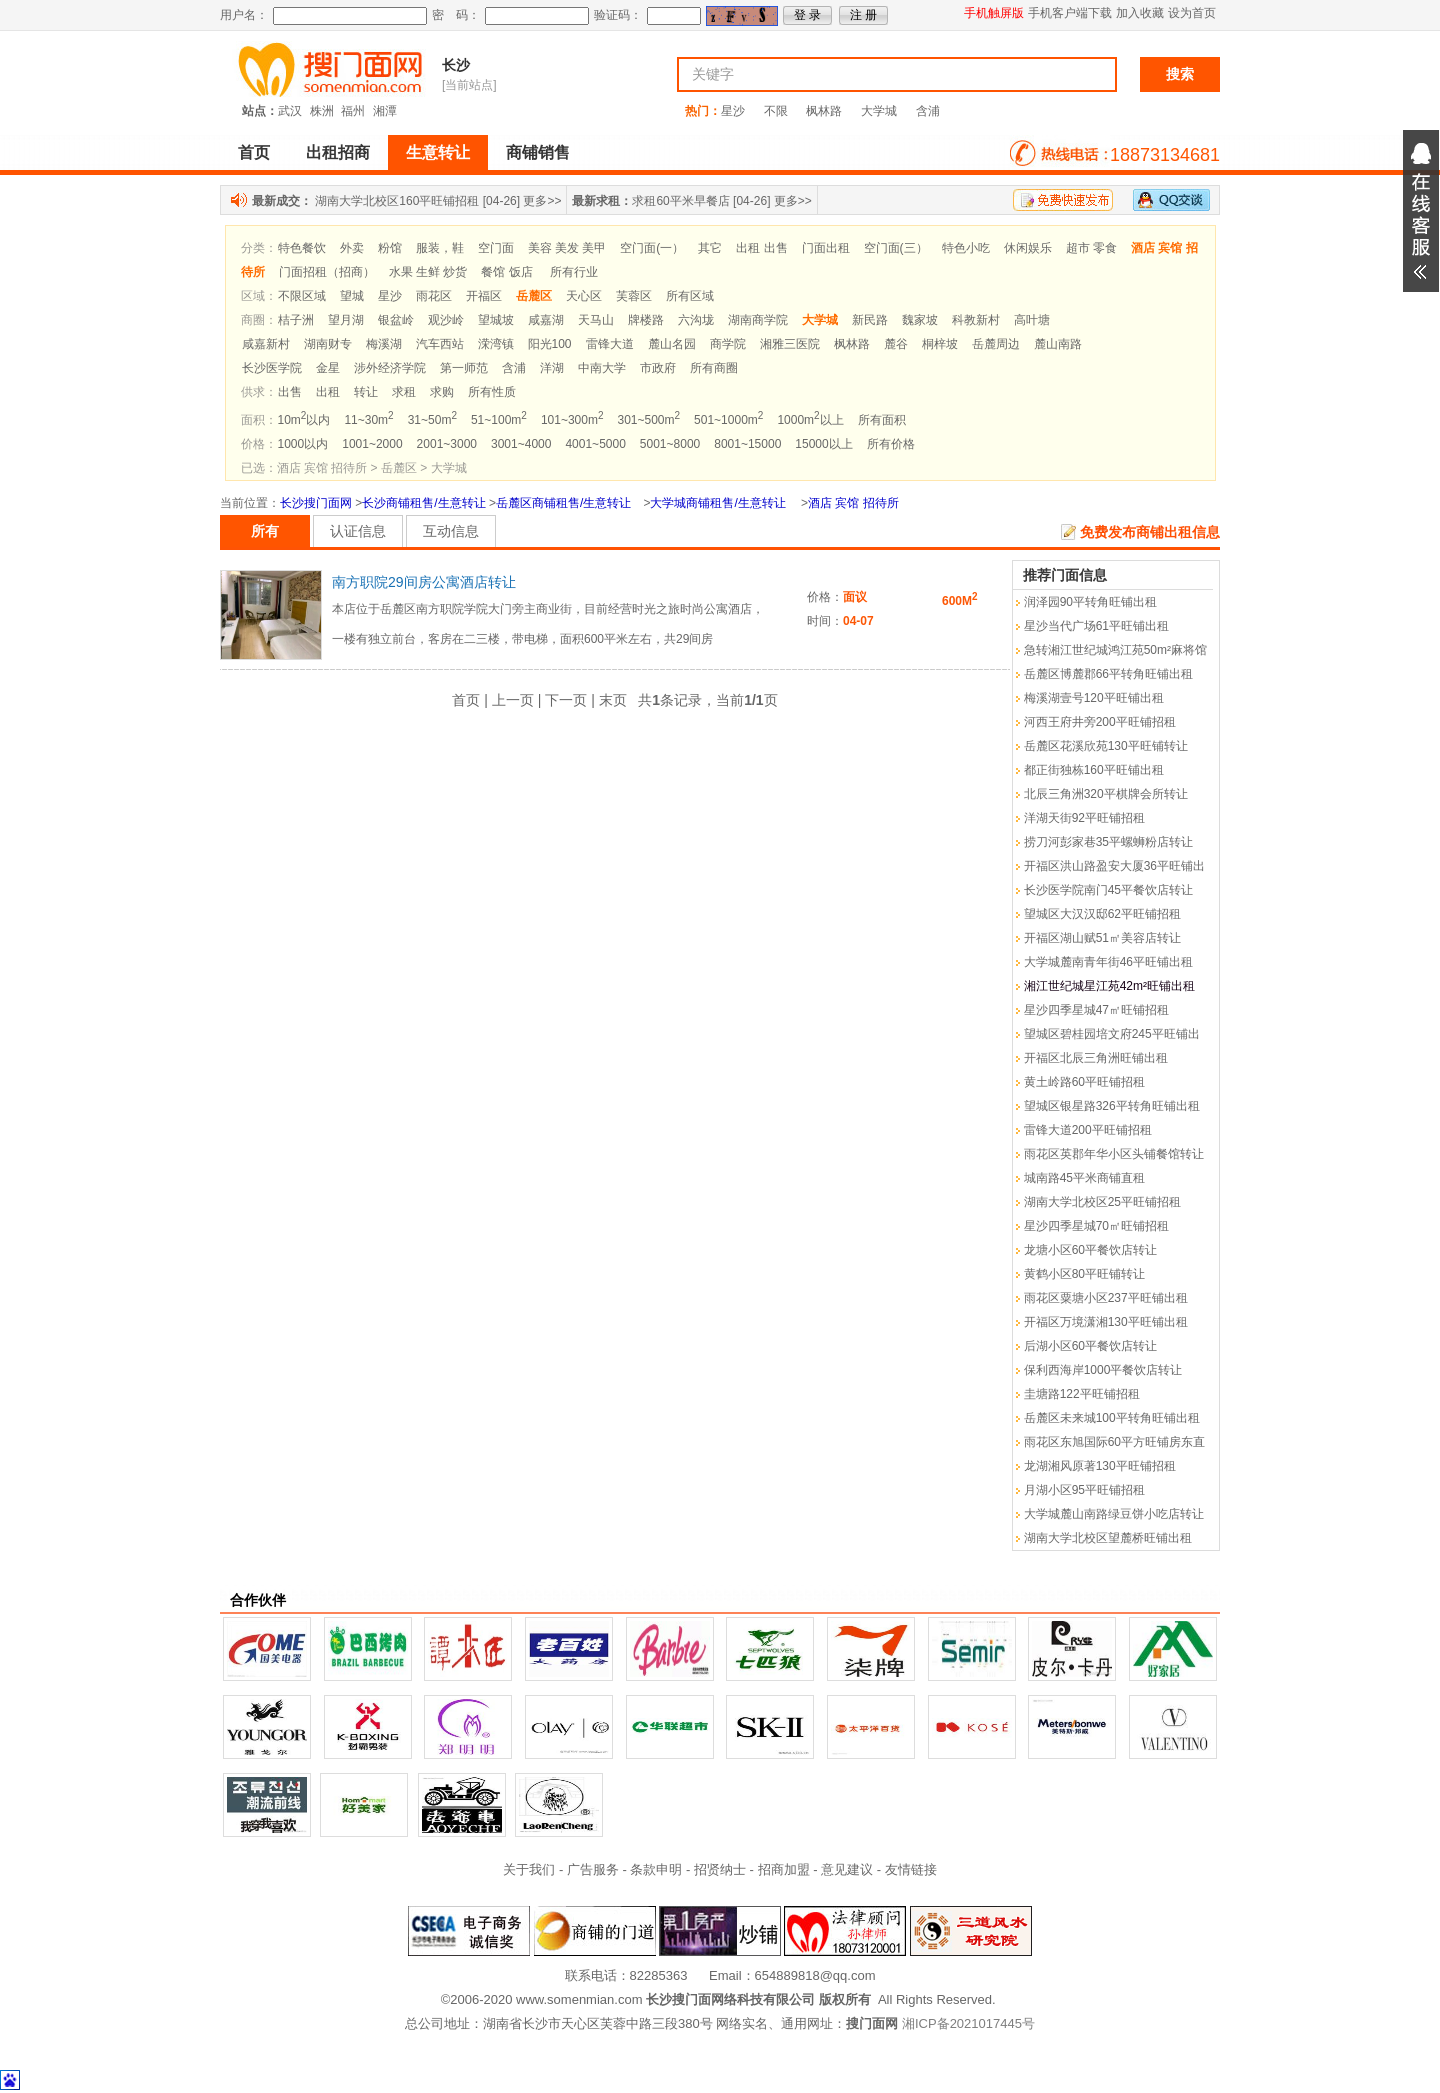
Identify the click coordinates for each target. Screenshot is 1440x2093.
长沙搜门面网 (316, 503)
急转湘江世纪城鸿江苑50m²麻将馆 (1115, 650)
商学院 (728, 344)
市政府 (658, 368)
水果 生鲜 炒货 (428, 272)
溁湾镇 (496, 344)
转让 (366, 392)
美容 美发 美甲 (567, 248)
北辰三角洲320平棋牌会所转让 (1106, 794)
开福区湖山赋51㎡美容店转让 (1102, 938)
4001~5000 (595, 444)
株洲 (322, 111)
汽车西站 (440, 344)
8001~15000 (747, 444)
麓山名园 (672, 344)
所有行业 (574, 272)
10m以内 (304, 420)
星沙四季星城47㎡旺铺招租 (1096, 1010)
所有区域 (690, 296)
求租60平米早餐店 (680, 201)
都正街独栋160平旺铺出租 (1094, 770)
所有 (265, 531)
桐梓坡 (940, 344)
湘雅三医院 (790, 344)
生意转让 (438, 152)
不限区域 (302, 296)
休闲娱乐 (1028, 248)
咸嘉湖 (546, 320)
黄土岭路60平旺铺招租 (1084, 1082)
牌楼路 (646, 320)
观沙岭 (446, 320)
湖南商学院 (758, 320)
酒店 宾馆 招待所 (853, 503)
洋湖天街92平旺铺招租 (1084, 818)
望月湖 (346, 320)
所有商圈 (714, 368)
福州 (353, 111)
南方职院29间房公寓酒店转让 (424, 582)
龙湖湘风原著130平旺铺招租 (1100, 1466)
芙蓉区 (634, 296)
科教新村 (976, 320)
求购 (442, 392)
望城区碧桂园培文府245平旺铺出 (1112, 1034)
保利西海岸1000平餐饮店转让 (1103, 1370)
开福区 (484, 296)
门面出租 (826, 248)
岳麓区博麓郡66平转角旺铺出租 (1108, 674)
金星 (328, 368)
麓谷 (896, 344)
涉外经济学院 (390, 368)
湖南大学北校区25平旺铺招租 (1102, 1202)
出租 (328, 392)
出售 (290, 392)
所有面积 (882, 420)
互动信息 (451, 531)
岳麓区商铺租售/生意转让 (563, 503)
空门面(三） (896, 248)
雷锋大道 (610, 344)
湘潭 (385, 111)
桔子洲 (296, 320)
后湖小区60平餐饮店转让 (1090, 1346)
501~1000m (728, 420)
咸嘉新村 (266, 344)
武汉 (290, 111)
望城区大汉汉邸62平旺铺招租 (1102, 914)
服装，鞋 (440, 248)
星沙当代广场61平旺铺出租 (1096, 626)
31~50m (432, 420)
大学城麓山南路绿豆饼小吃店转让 (1114, 1514)
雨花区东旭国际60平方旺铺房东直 (1114, 1442)
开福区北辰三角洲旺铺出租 (1096, 1058)
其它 (710, 248)
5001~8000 (670, 444)
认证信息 (358, 531)
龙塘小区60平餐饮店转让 (1090, 1250)
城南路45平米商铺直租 (1084, 1178)
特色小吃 (966, 248)
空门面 (496, 248)
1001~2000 (372, 444)
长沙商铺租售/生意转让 (423, 503)
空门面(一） (652, 248)
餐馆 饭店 (506, 272)
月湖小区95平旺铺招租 (1084, 1490)
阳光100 (550, 344)
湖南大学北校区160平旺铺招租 (397, 201)
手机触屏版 (994, 13)
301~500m (648, 420)
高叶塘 (1032, 320)
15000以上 (823, 444)
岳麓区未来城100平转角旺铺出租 (1112, 1418)
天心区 (584, 296)
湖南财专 (328, 344)
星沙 (733, 111)
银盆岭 (396, 320)
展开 (1421, 211)
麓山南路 (1058, 344)
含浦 (928, 111)
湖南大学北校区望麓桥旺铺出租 (1108, 1538)
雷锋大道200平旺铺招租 (1088, 1130)
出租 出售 (761, 248)
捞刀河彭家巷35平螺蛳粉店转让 (1108, 842)
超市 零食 (1091, 248)
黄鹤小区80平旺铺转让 (1084, 1274)
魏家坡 (920, 320)
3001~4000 (521, 444)
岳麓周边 (996, 344)
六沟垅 (696, 320)
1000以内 (303, 444)
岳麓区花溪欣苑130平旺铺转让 (1106, 746)
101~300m (572, 420)
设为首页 (1192, 13)
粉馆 (390, 248)
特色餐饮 (302, 248)
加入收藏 (1140, 13)
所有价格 (891, 444)
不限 (776, 111)
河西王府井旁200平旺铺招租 (1100, 722)
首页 (254, 152)
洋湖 (552, 368)
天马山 (596, 320)
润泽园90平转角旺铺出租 (1090, 602)
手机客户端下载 (1070, 13)
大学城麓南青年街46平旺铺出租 (1108, 962)
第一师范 (464, 368)
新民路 (870, 320)
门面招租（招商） (327, 272)
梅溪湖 (384, 344)
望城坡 (496, 320)
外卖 (352, 248)
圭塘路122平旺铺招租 (1082, 1394)
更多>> (542, 201)
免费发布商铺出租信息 (1150, 532)
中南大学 (602, 368)
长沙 (456, 65)
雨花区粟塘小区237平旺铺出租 (1106, 1298)
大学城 (879, 111)
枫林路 (824, 111)
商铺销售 (538, 152)
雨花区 (434, 296)
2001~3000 (447, 444)
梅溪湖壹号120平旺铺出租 (1094, 698)
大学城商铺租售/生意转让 (717, 503)
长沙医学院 (272, 368)
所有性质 (492, 392)
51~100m (499, 420)
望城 (352, 296)
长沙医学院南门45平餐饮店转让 (1108, 890)
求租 (404, 392)
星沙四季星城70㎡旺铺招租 (1096, 1226)
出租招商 (338, 152)
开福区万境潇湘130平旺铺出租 (1106, 1322)
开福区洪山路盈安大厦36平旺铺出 (1114, 866)
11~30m (368, 420)
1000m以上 (810, 420)
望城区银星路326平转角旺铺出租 (1112, 1106)
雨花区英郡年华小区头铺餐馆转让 (1114, 1154)
